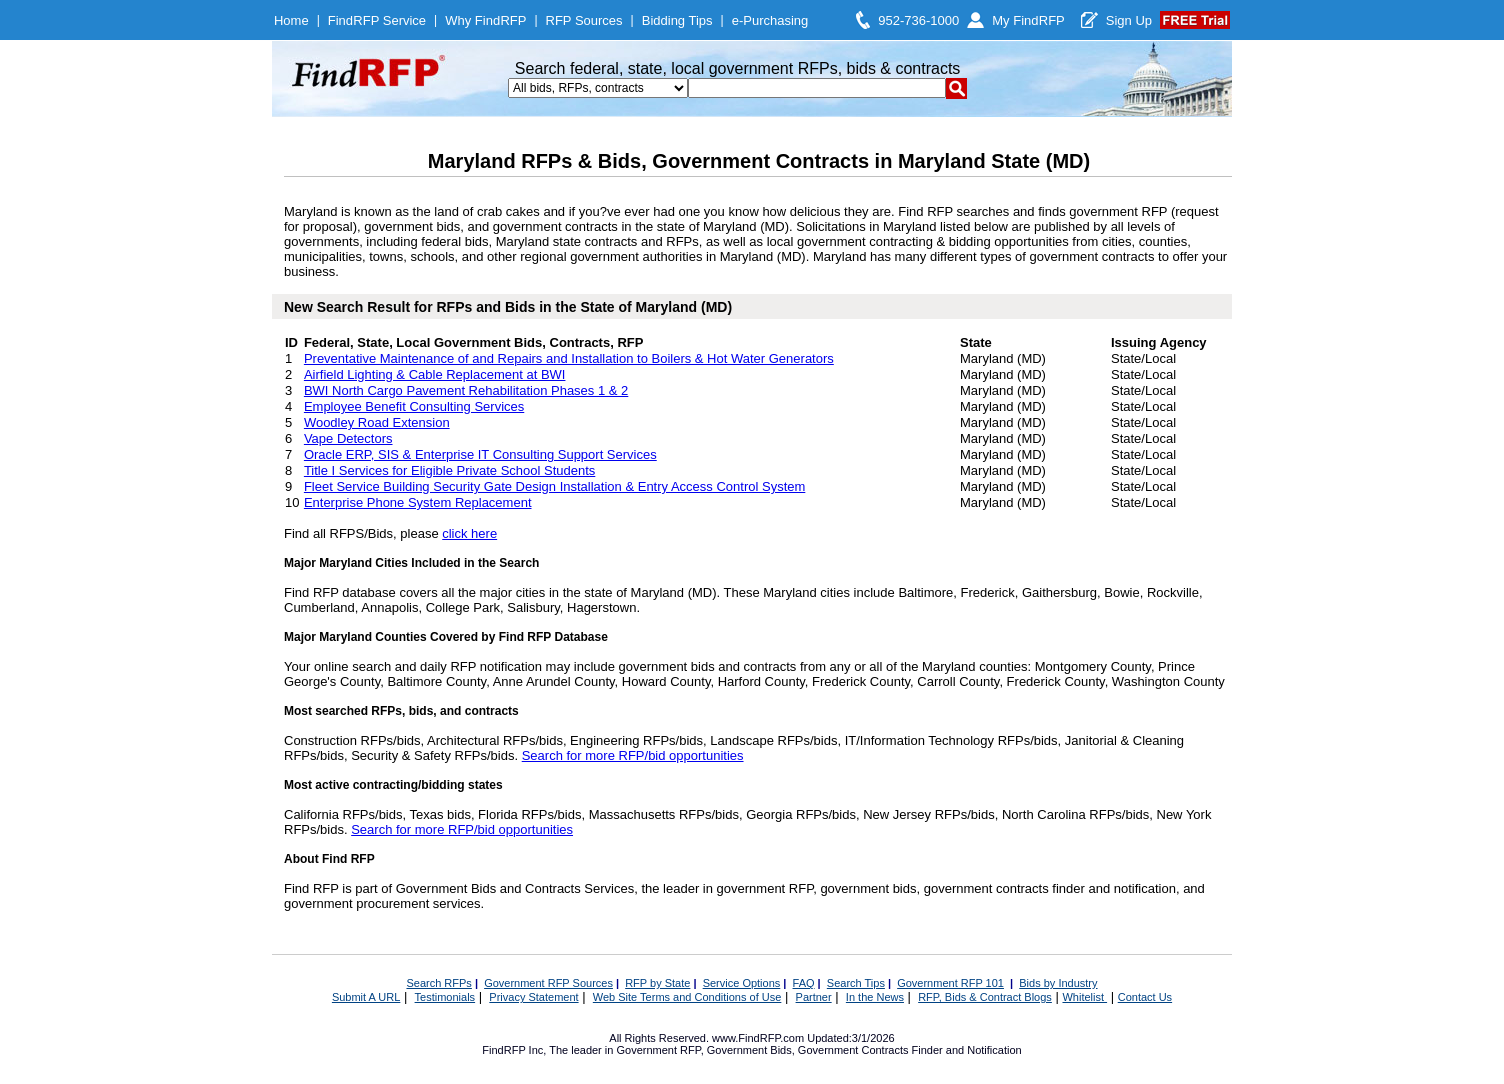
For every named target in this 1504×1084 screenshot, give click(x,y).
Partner (814, 997)
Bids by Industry (1058, 983)
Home (291, 20)
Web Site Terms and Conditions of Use (687, 997)
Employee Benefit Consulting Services (414, 406)
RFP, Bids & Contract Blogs (985, 997)
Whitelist (1084, 997)
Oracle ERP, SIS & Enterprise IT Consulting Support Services (480, 454)
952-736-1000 (918, 20)
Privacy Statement (533, 997)
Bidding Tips (677, 20)
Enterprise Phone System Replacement (418, 502)
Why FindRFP (485, 20)
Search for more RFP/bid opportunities (633, 755)
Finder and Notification (967, 1050)
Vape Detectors (348, 438)
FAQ (804, 983)
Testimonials (445, 997)
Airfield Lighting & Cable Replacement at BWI (435, 374)
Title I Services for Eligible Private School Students (449, 470)
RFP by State (657, 983)
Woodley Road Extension (377, 422)
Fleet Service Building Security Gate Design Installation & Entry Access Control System (554, 486)
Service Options (742, 983)
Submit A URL (366, 997)
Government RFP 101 (950, 983)
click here (469, 533)
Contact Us (1145, 997)
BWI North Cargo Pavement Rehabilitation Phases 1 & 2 (466, 390)
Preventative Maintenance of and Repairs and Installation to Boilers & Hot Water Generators (569, 358)
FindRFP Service (377, 20)
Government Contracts (853, 1050)
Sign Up (1129, 20)
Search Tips (856, 983)
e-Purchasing (770, 20)
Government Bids (749, 1050)
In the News (875, 997)
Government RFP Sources (548, 983)
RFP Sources (584, 20)
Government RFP (658, 1050)
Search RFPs (438, 983)
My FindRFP (1028, 20)
